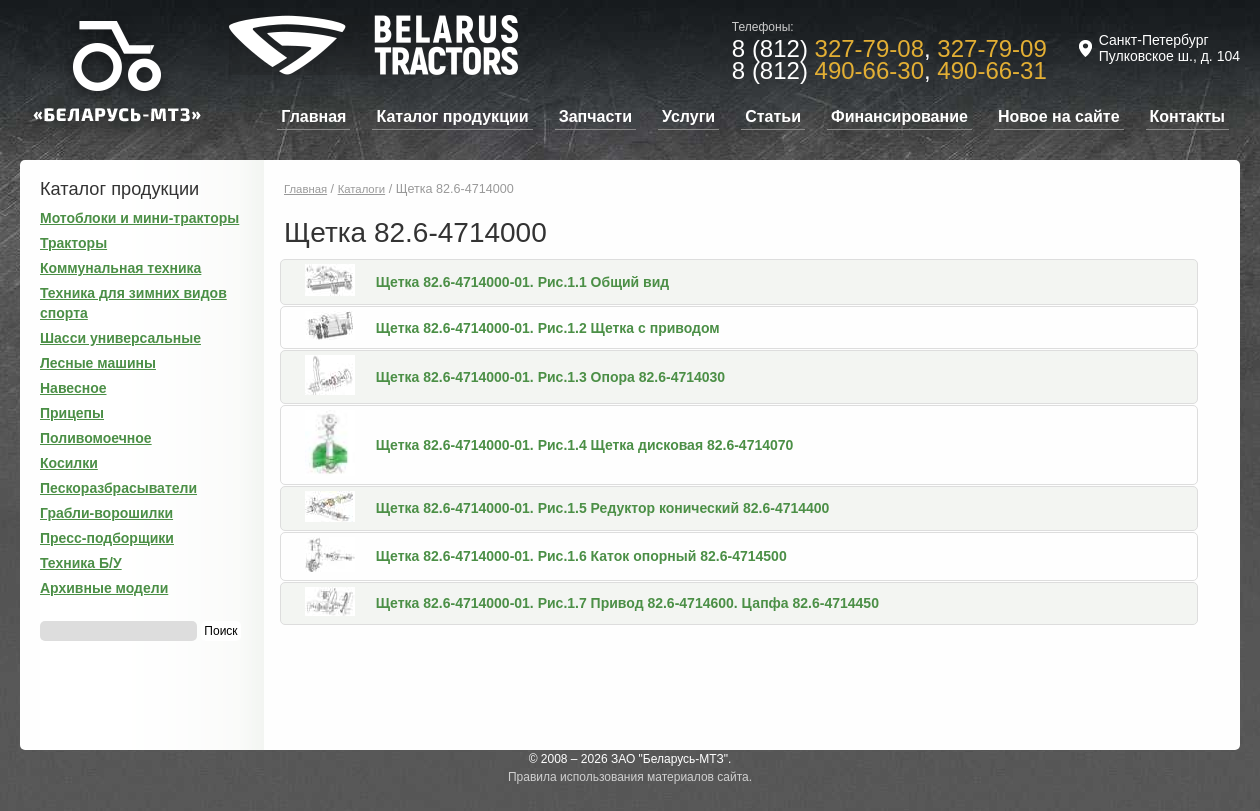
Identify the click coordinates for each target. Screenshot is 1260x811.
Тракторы (73, 243)
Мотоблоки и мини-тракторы (139, 218)
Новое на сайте (1059, 116)
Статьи (773, 116)
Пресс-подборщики (107, 538)
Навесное (73, 388)
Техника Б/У (81, 563)
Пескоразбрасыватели (118, 488)
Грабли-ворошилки (106, 513)
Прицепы (72, 413)
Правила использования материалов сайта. (630, 777)
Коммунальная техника (120, 268)
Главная (313, 116)
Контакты (1187, 116)
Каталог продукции (452, 116)
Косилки (69, 463)
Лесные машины (98, 363)
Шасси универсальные (120, 338)
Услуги (688, 116)
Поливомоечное (96, 438)
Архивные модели (104, 588)
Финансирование (899, 116)
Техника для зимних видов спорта (133, 303)
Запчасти (595, 116)
